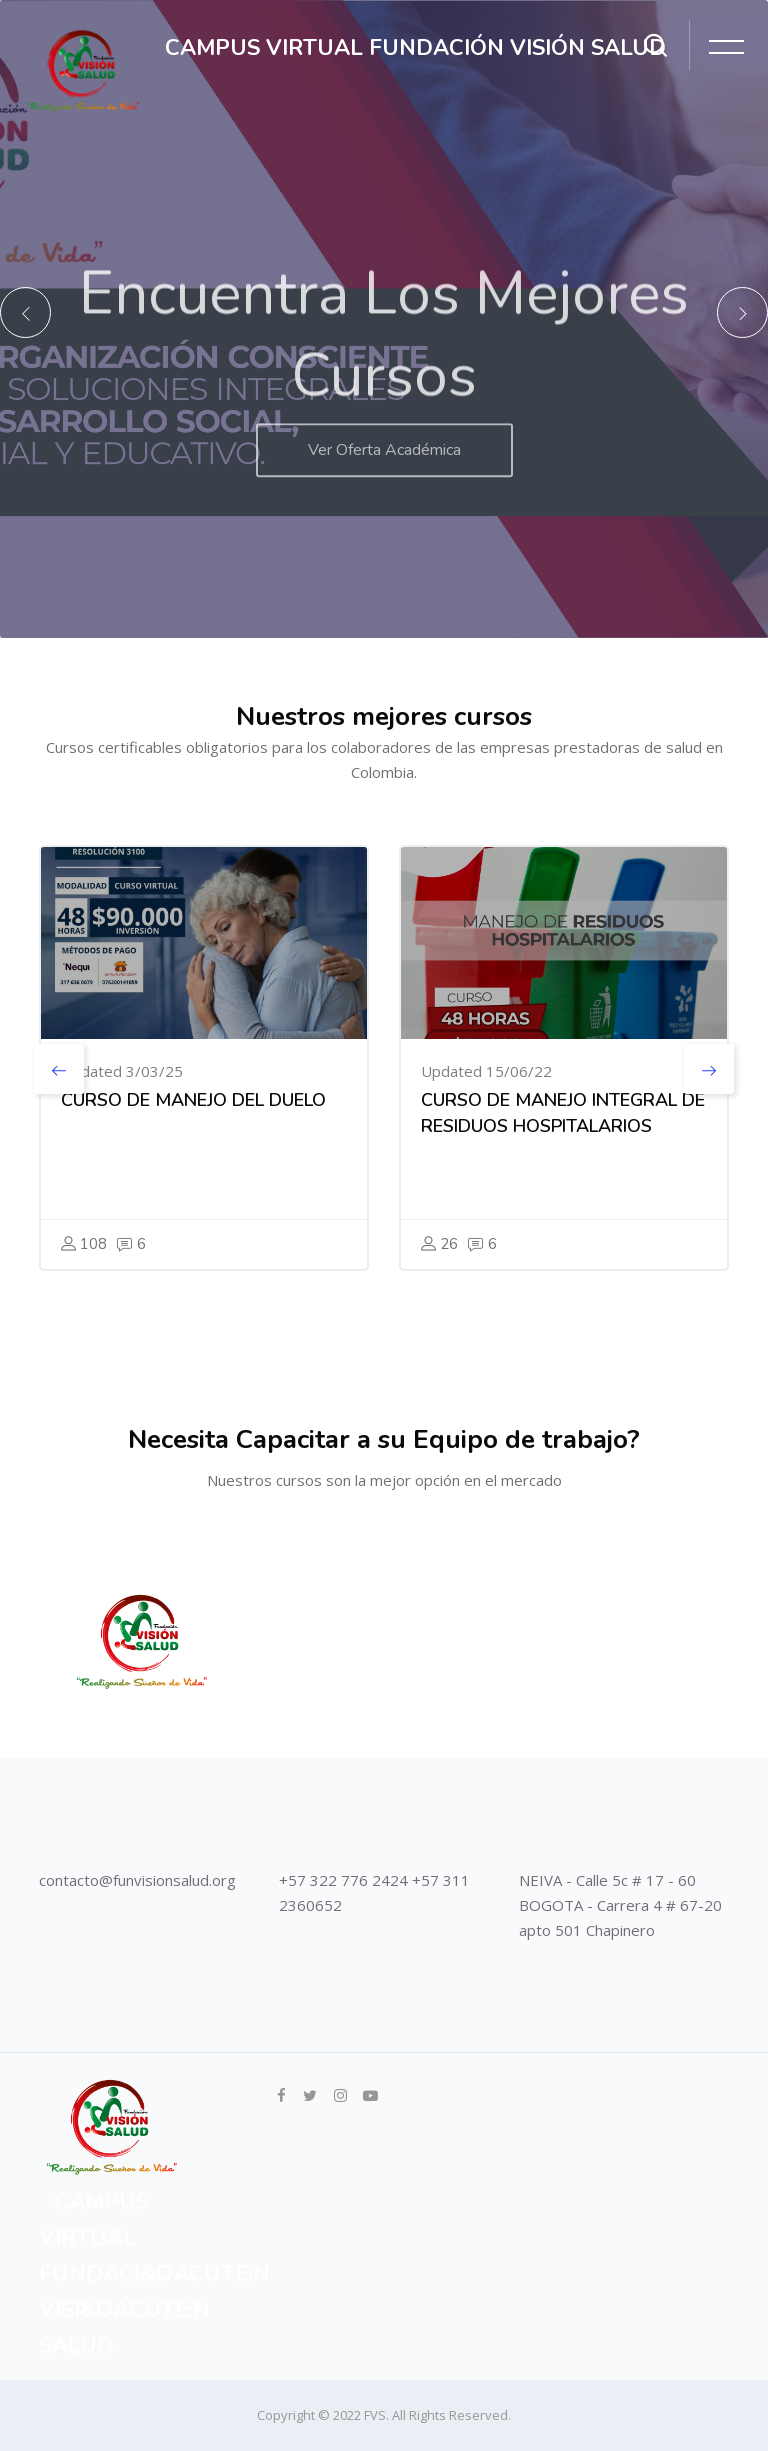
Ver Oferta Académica (384, 469)
